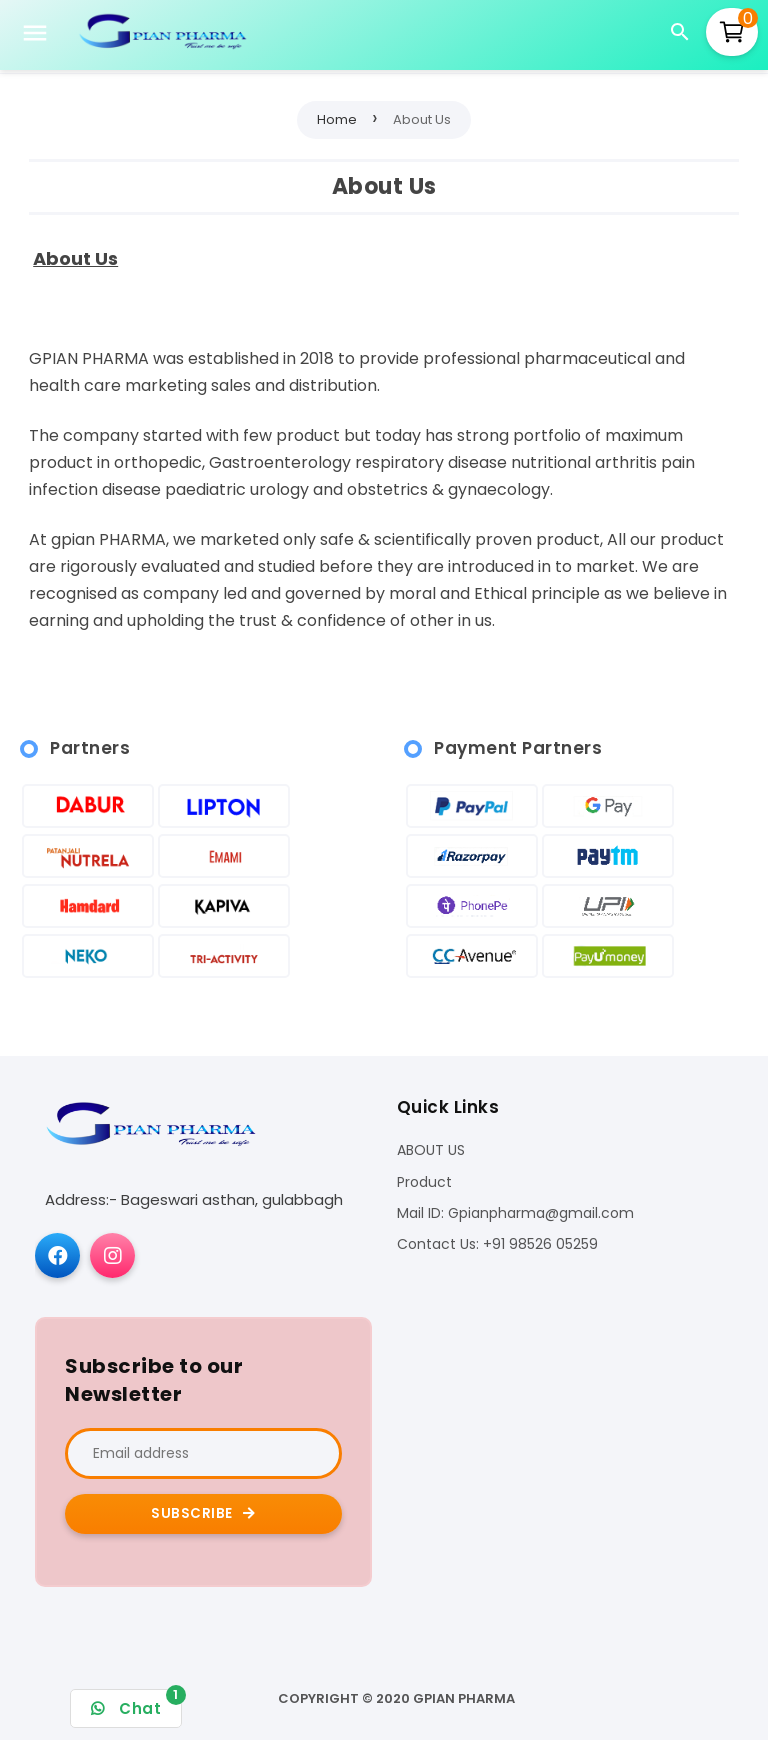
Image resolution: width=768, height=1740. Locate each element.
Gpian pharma (464, 1698)
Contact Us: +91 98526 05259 (497, 1244)
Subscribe (203, 1513)
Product (424, 1182)
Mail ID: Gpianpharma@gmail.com (515, 1213)
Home (337, 119)
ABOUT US (431, 1150)
